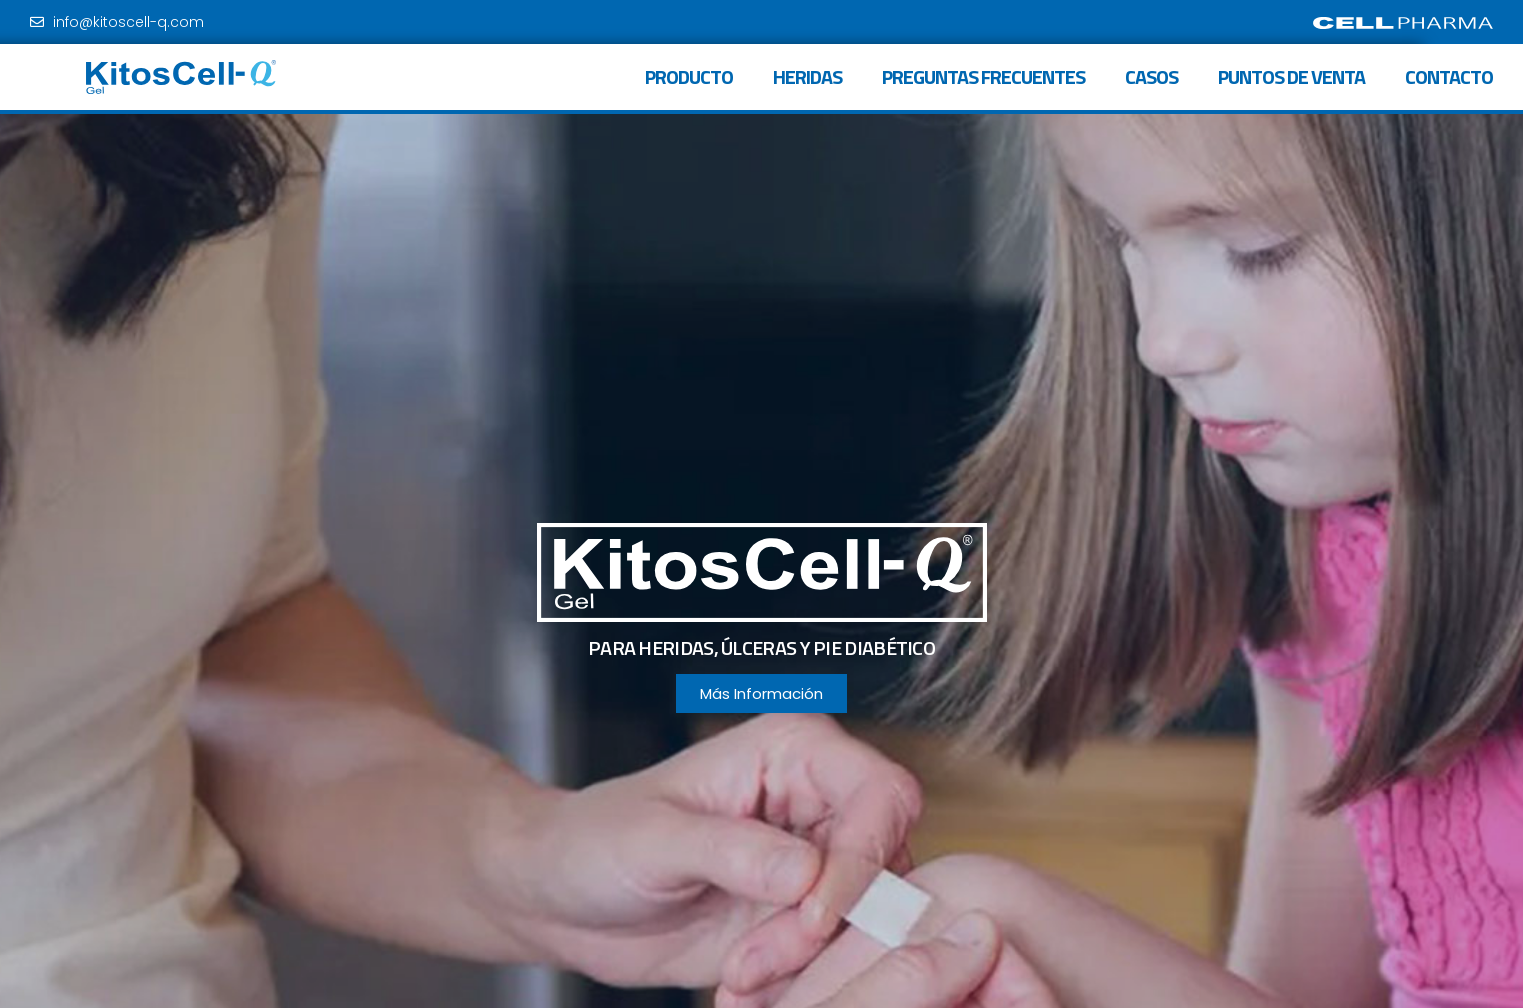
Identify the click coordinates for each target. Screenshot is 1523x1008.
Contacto (1449, 76)
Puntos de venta (1291, 76)
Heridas (807, 76)
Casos (1151, 76)
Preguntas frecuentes (983, 76)
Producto (689, 76)
